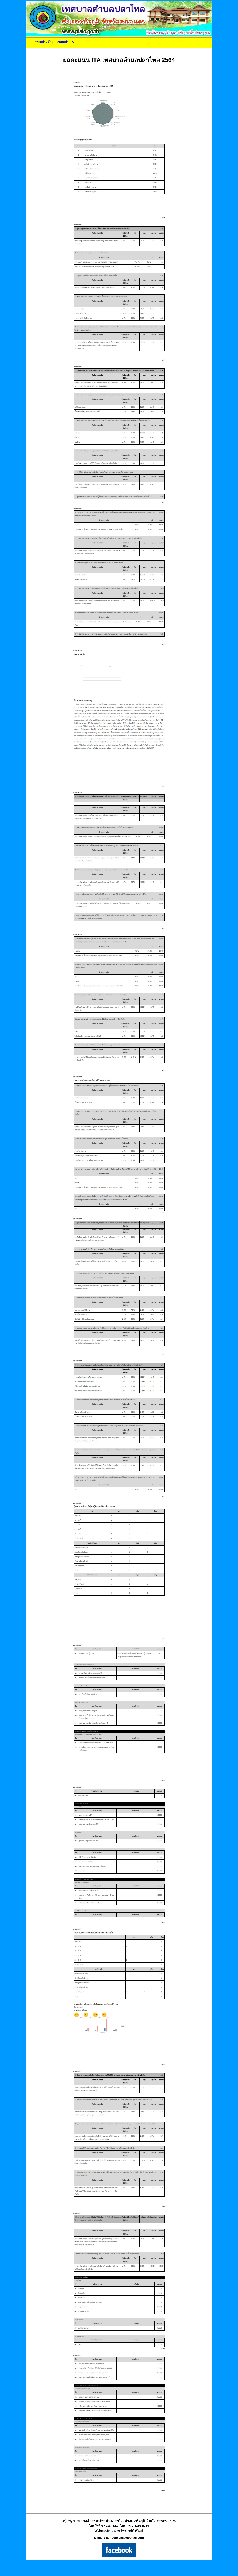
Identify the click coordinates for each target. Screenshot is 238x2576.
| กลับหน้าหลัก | (41, 42)
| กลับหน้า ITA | (65, 42)
